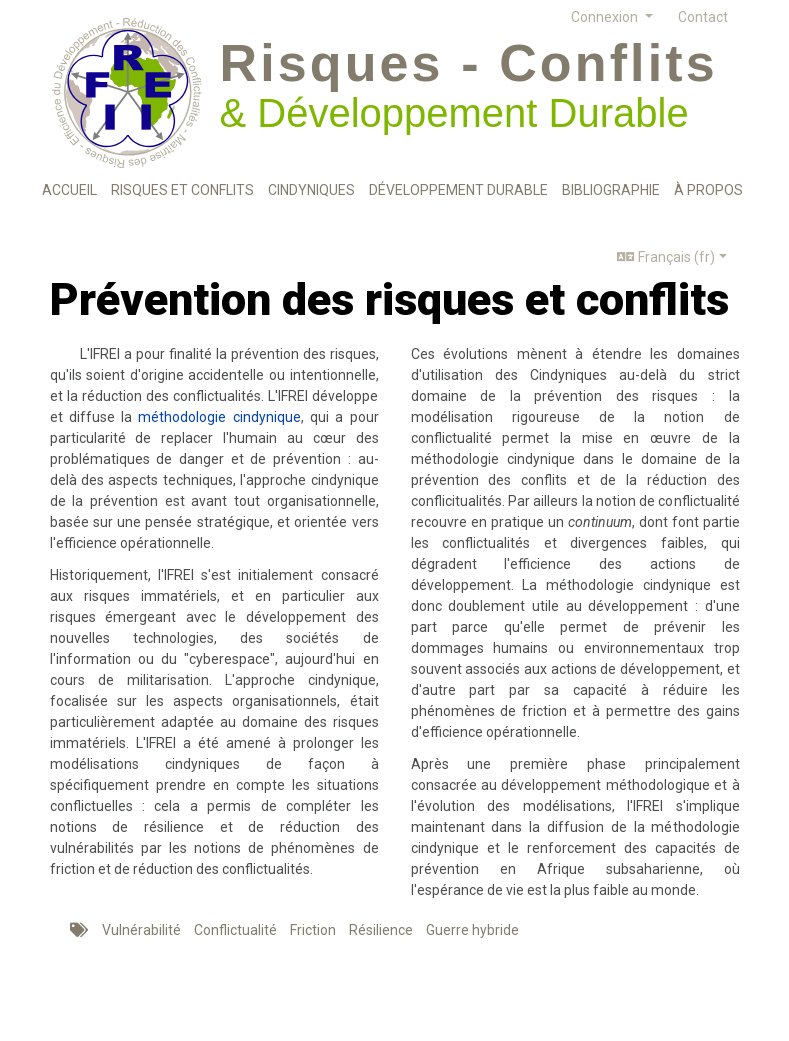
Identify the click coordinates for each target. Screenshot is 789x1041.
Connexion (606, 17)
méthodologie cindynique (219, 417)
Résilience (381, 930)
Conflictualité (235, 930)
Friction (313, 930)
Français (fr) (666, 257)
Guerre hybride (472, 930)
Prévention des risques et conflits (389, 299)
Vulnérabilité (141, 930)
